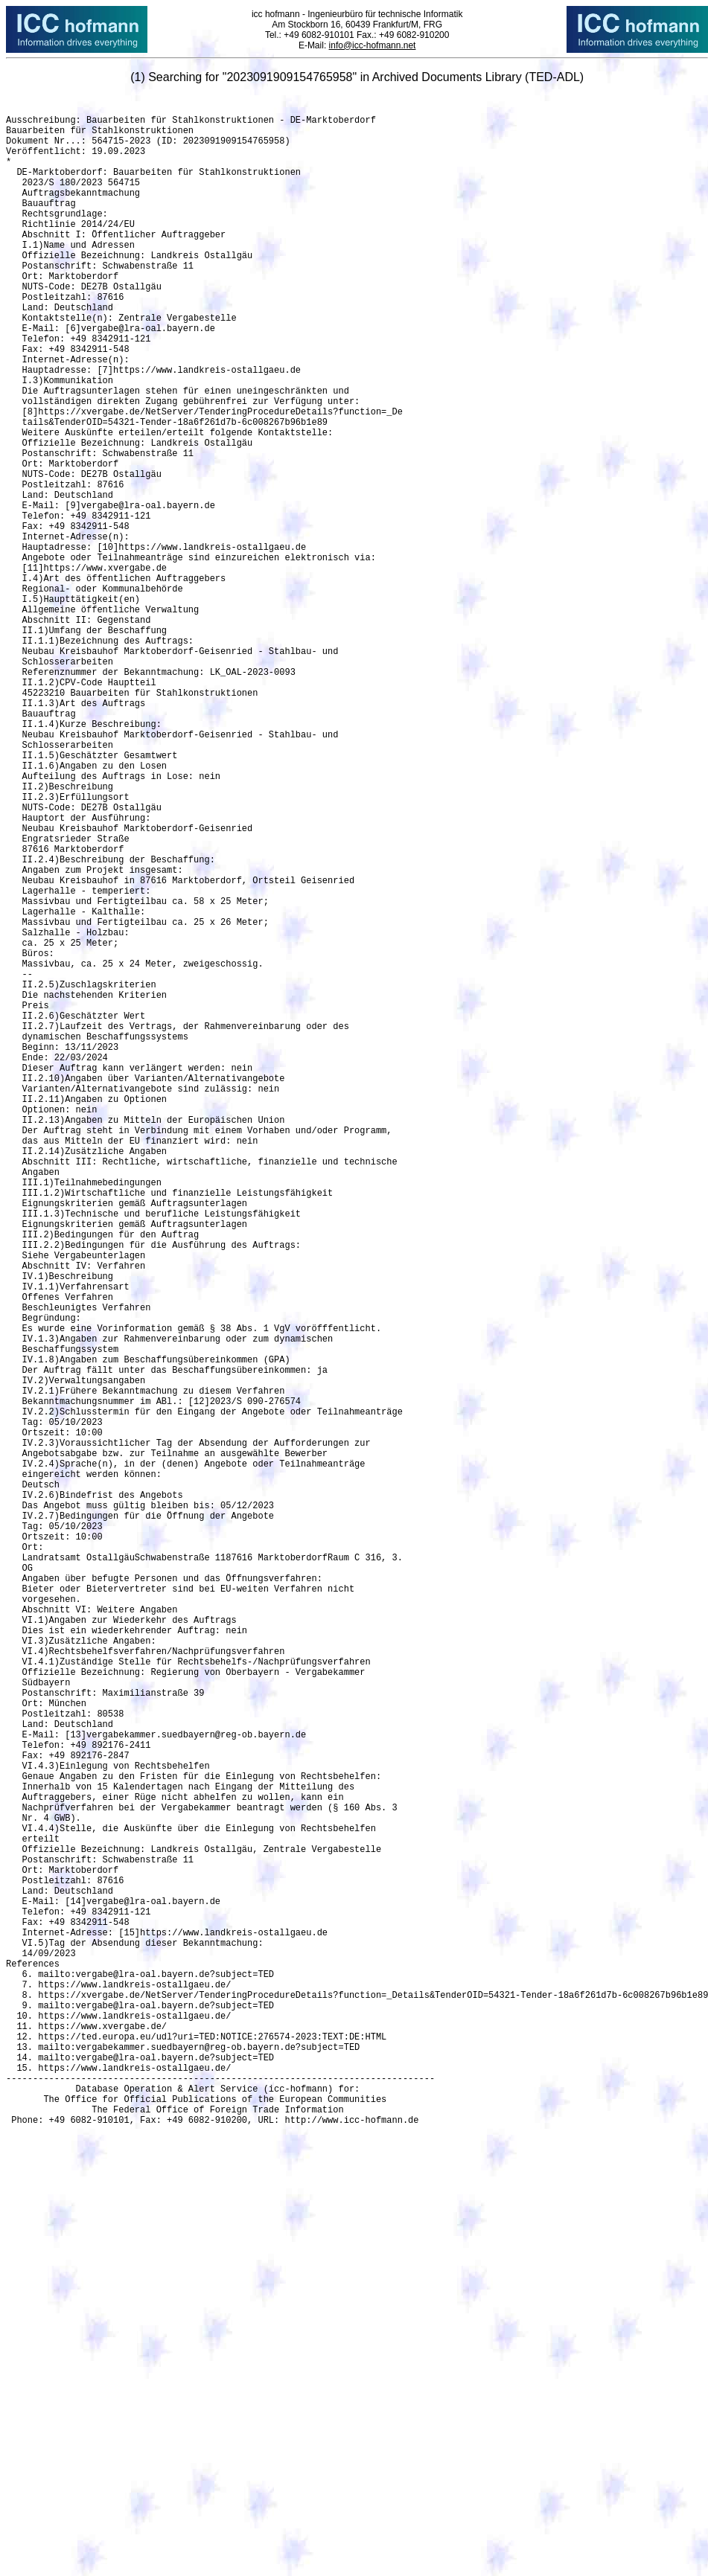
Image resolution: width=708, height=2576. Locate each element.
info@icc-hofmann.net (371, 45)
